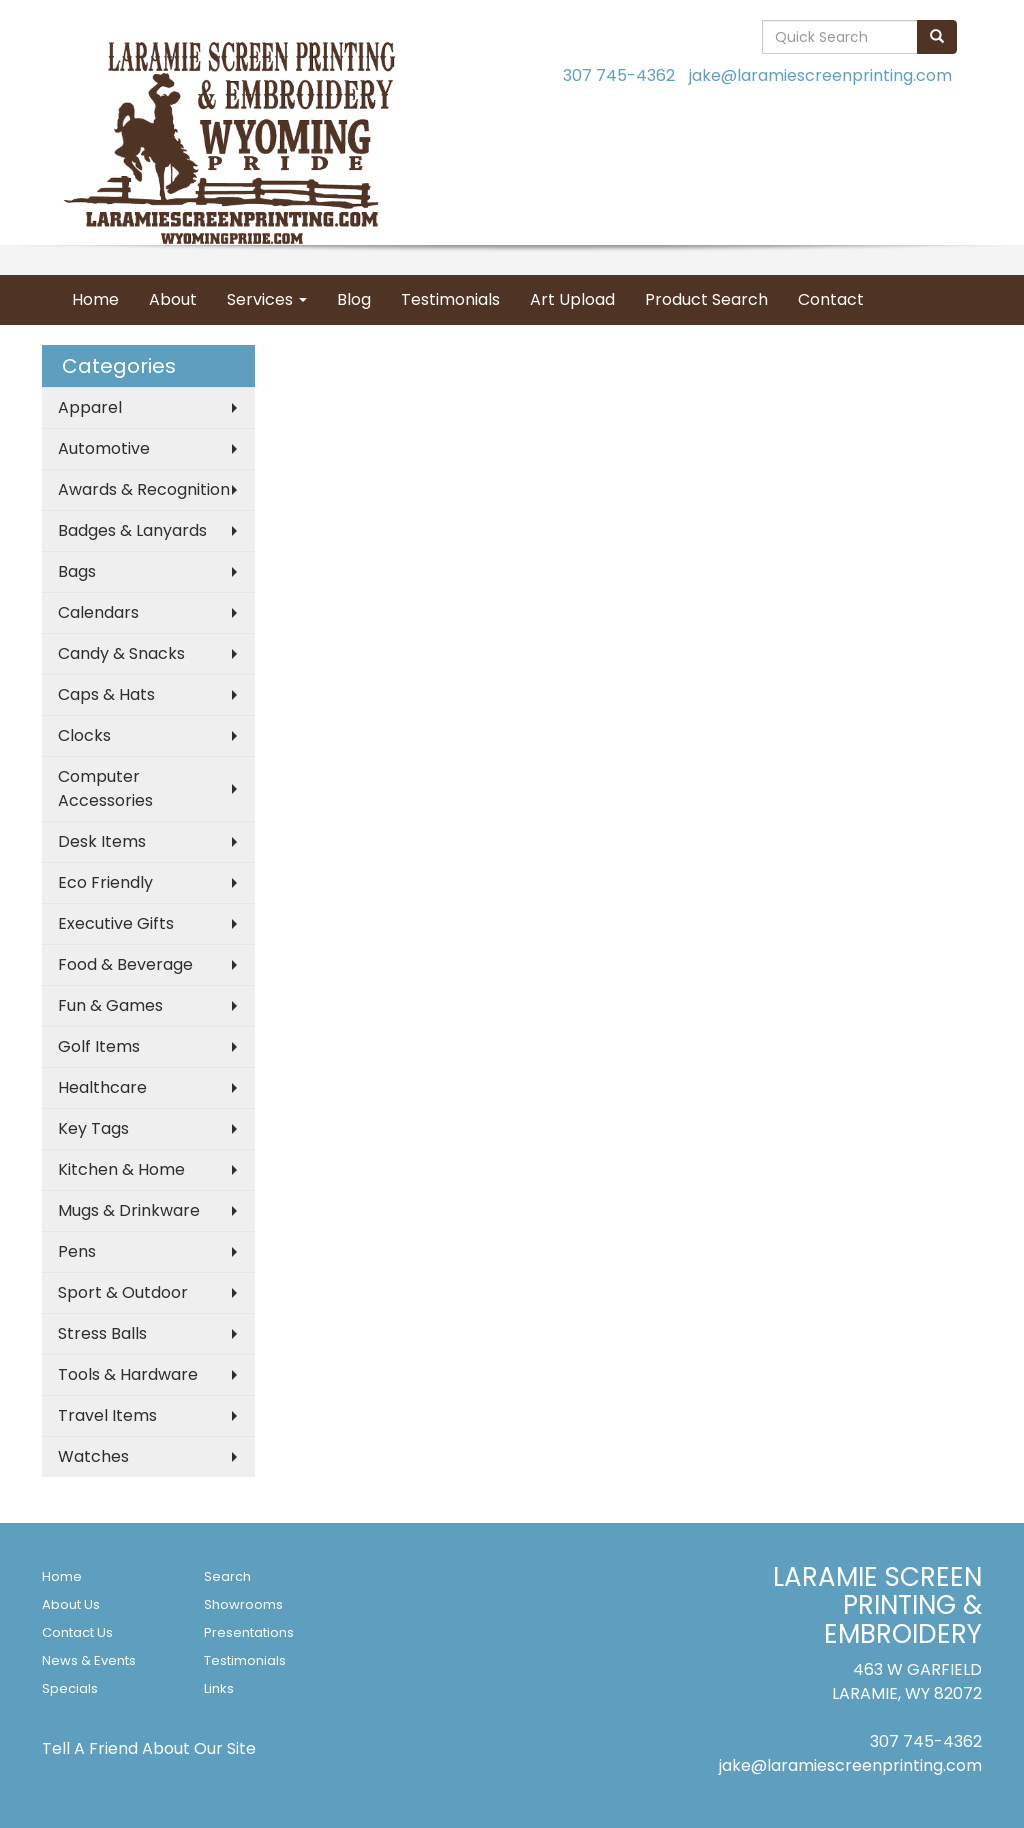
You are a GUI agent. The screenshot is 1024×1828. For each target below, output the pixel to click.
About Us (71, 1604)
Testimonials (450, 299)
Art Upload (572, 299)
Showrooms (243, 1604)
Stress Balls (102, 1333)
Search (227, 1576)
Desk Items (102, 841)
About (173, 299)
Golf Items (99, 1046)
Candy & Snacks (121, 653)
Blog (354, 299)
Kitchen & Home (121, 1169)
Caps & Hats (106, 694)
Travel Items (107, 1415)
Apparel (90, 407)
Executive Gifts (116, 923)
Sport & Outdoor (123, 1292)
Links (219, 1688)
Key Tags (93, 1128)
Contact (831, 299)
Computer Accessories (105, 788)
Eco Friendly (105, 882)
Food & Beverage (125, 964)
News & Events (89, 1660)
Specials (70, 1688)
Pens (77, 1251)
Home (95, 299)
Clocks (84, 735)
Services (267, 299)
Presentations (249, 1632)
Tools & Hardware (128, 1374)
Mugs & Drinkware (129, 1210)
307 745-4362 (619, 75)
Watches (93, 1456)
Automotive (104, 448)
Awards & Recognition (144, 489)
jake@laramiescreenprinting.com (820, 75)
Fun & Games (110, 1005)
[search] (937, 37)
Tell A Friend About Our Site (149, 1748)
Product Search (706, 299)
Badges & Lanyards (132, 530)
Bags (77, 571)
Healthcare (102, 1087)
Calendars (98, 612)
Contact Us (77, 1632)
